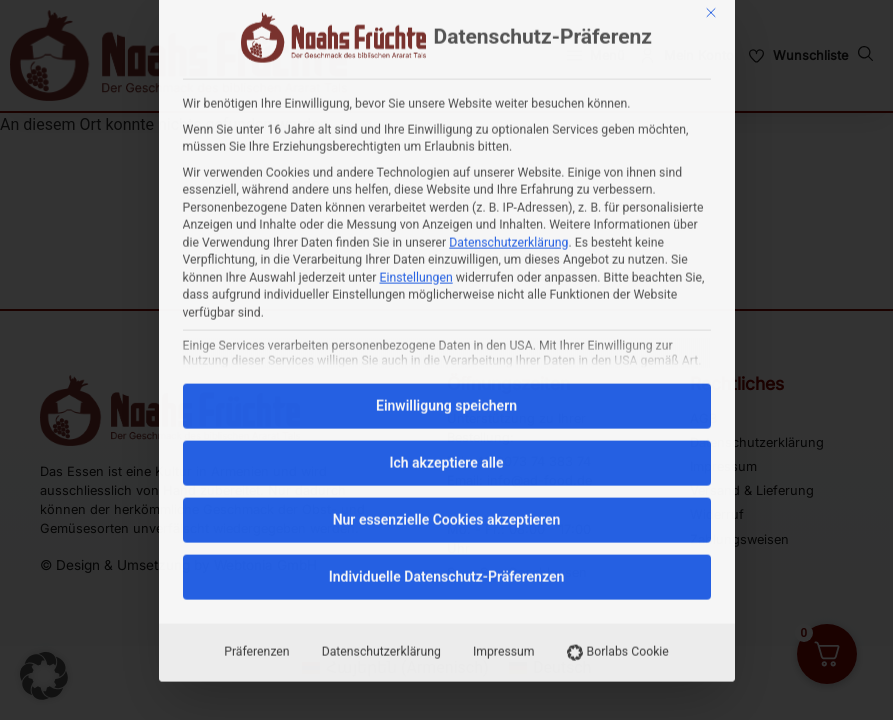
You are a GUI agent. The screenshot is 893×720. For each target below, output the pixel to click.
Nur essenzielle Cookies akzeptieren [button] (447, 358)
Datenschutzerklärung (508, 81)
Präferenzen (256, 490)
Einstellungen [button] (416, 116)
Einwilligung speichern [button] (446, 244)
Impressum (504, 490)
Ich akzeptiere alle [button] (446, 301)
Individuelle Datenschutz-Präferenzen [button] (447, 415)
